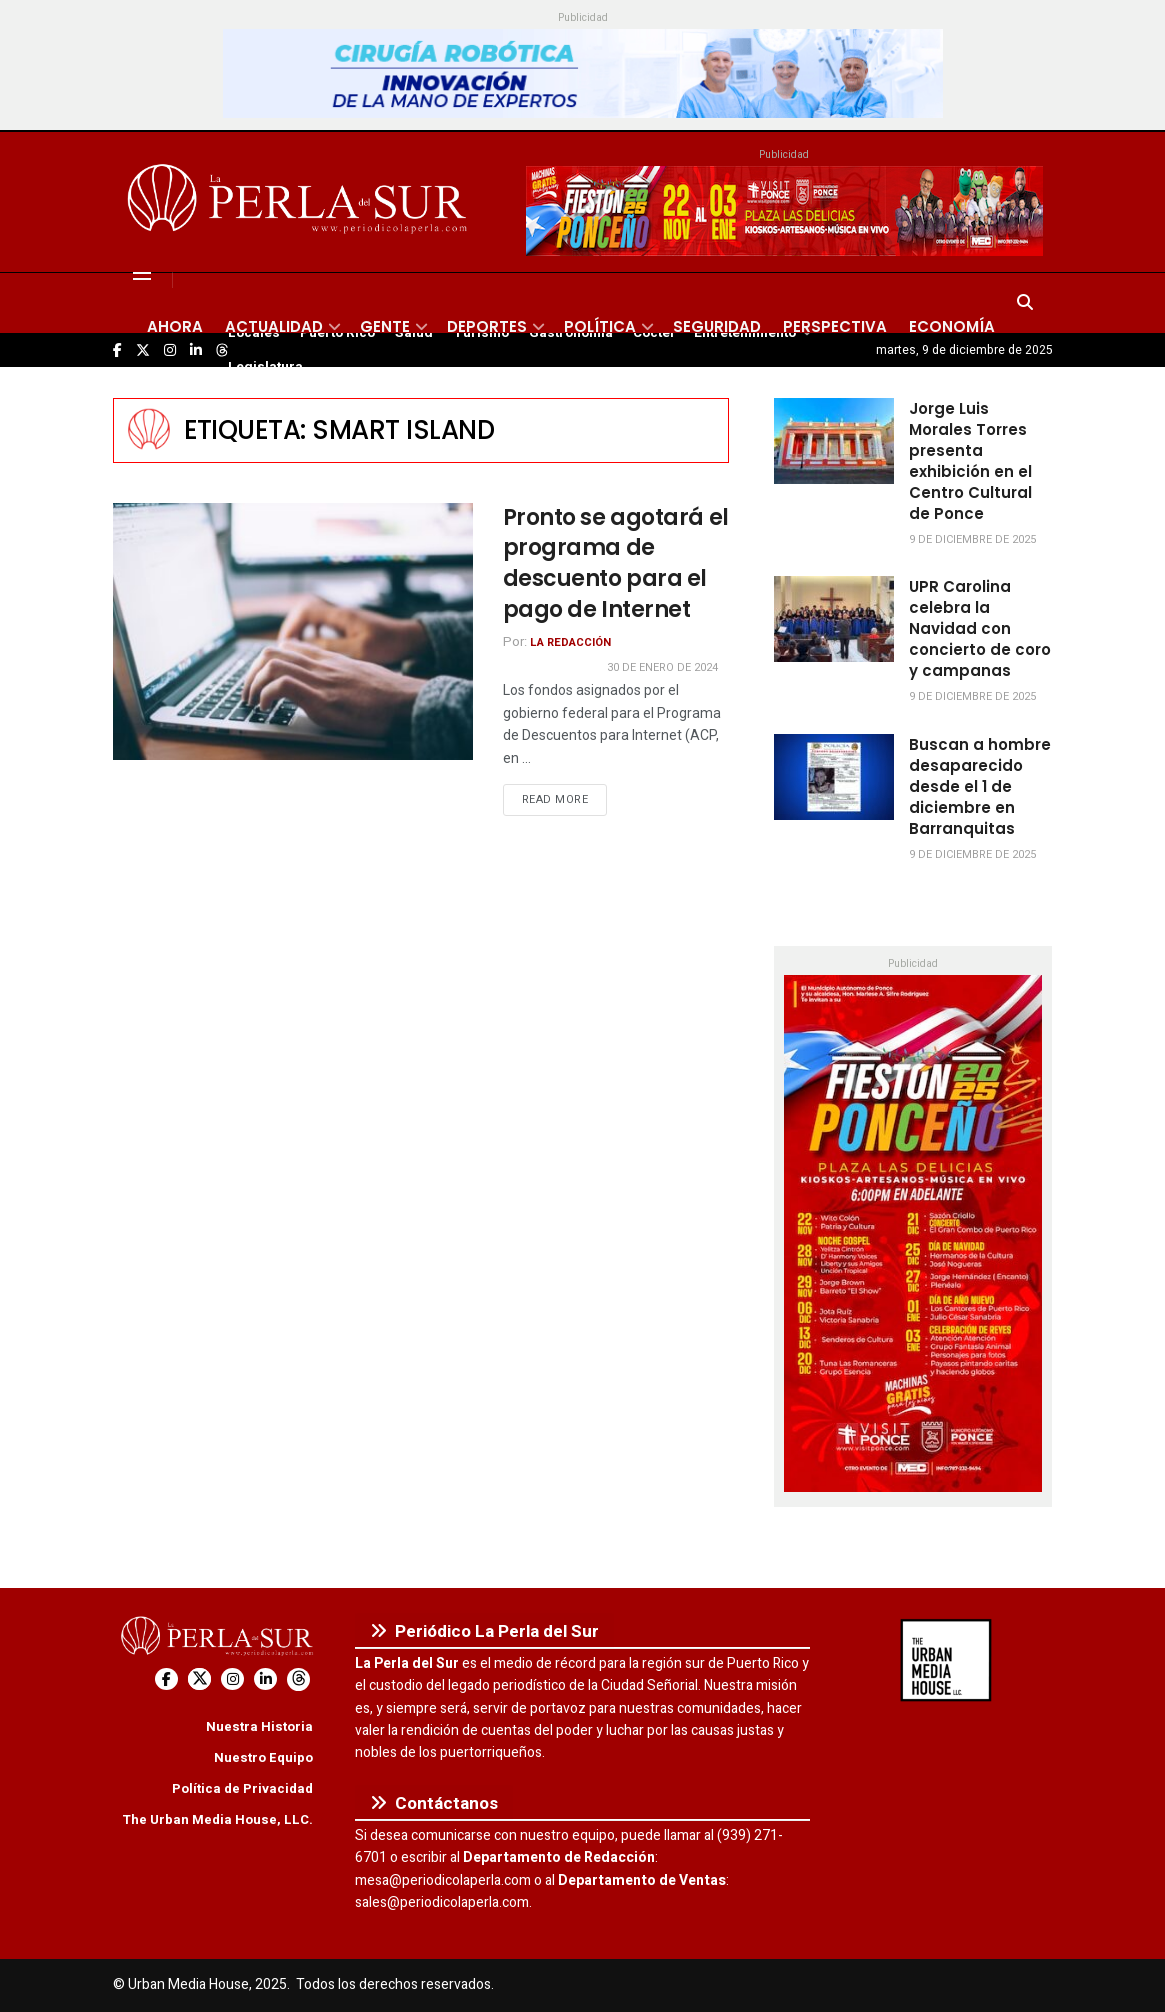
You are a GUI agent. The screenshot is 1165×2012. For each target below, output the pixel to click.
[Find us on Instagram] (232, 1679)
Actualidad (274, 326)
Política (600, 326)
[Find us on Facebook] (166, 1679)
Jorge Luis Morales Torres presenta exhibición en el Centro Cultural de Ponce (970, 461)
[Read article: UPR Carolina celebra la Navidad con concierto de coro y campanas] (834, 619)
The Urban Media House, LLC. (217, 1819)
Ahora (175, 326)
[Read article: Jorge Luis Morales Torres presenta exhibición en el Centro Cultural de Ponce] (834, 441)
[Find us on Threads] (298, 1679)
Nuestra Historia (259, 1726)
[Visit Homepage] (300, 202)
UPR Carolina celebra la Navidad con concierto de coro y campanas (980, 628)
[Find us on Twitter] (199, 1679)
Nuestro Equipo (263, 1757)
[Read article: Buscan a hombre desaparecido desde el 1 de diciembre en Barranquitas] (834, 777)
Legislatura (265, 367)
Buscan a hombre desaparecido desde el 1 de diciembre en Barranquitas (980, 786)
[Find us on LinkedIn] (265, 1679)
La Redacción (570, 642)
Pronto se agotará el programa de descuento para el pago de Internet (616, 563)
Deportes (487, 326)
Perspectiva (835, 326)
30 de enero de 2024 (662, 667)
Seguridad (717, 326)
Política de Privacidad (242, 1788)
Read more (565, 799)
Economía (952, 326)
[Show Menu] (142, 273)
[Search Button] (1025, 303)
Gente (385, 326)
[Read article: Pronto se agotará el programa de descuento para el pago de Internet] (293, 631)
